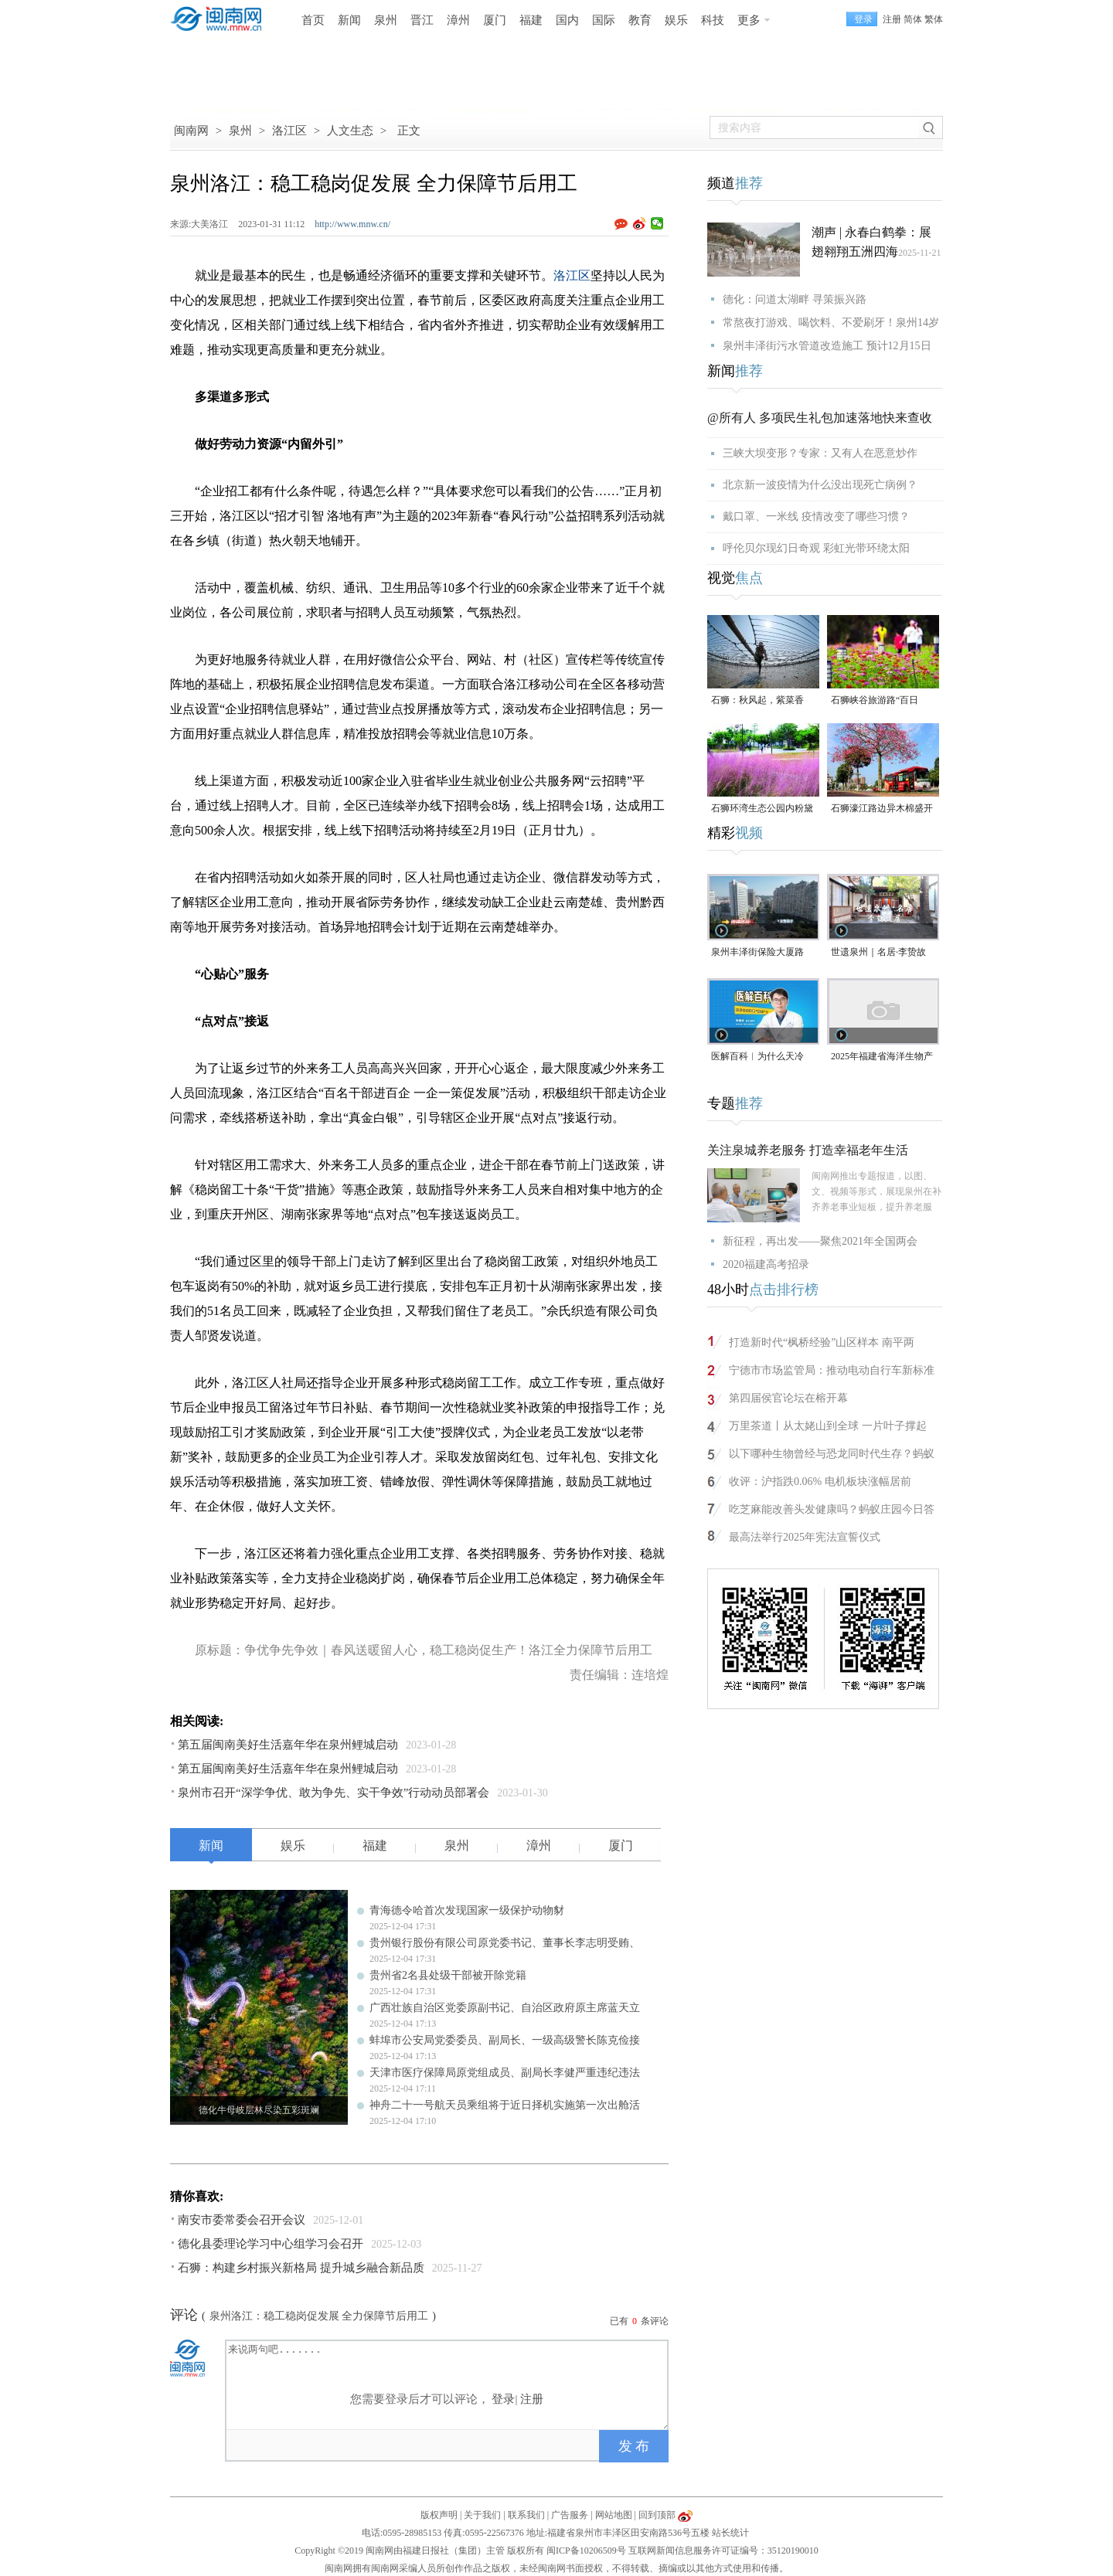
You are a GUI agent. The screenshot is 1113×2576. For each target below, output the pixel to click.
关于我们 (482, 2515)
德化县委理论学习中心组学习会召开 (270, 2244)
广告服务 (569, 2515)
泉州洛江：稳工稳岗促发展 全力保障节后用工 (319, 2316)
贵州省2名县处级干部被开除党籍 (447, 1975)
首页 (313, 20)
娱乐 (676, 20)
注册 (892, 19)
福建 (531, 20)
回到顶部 (657, 2515)
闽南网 (191, 130)
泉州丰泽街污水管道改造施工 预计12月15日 (827, 346)
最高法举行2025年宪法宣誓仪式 (804, 1537)
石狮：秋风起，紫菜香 (757, 700)
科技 (712, 20)
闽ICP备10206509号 (586, 2550)
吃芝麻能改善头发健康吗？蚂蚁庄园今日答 (831, 1509)
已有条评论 (639, 2321)
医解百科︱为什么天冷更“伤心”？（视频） (757, 1057)
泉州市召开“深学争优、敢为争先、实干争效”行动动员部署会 (333, 1792)
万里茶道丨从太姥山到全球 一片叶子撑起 (828, 1426)
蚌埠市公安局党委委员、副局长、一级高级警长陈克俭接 (504, 2040)
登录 (503, 2399)
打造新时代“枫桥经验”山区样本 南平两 (821, 1342)
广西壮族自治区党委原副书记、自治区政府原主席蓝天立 (504, 2008)
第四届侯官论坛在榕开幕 (788, 1398)
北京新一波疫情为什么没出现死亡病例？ (820, 485)
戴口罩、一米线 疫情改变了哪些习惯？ (816, 516)
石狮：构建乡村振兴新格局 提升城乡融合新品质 (301, 2268)
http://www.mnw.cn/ (352, 224)
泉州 (385, 20)
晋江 (422, 20)
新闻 (349, 20)
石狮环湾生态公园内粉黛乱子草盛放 (762, 809)
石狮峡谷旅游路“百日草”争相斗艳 (874, 701)
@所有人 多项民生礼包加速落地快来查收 (819, 417)
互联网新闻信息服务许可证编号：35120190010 (723, 2550)
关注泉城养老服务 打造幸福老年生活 (807, 1150)
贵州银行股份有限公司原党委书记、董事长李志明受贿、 (504, 1943)
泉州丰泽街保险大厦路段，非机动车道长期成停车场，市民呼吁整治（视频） (762, 953)
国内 (567, 20)
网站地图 (613, 2515)
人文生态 (350, 130)
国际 (603, 20)
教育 (640, 20)
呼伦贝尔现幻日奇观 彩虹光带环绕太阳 (816, 548)
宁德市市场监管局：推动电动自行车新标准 (831, 1370)
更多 (749, 20)
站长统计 (730, 2532)
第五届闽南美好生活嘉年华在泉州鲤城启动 (288, 1744)
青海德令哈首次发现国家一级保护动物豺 (466, 1910)
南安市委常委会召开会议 (241, 2220)
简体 (913, 19)
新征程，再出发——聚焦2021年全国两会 (820, 1241)
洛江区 (289, 130)
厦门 (494, 20)
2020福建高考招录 (766, 1264)
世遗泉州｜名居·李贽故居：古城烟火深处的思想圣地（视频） (882, 953)
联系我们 (526, 2515)
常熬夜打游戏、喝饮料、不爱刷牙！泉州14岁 (831, 322)
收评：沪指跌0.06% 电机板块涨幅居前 (820, 1481)
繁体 (933, 19)
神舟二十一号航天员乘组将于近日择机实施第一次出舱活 (504, 2105)
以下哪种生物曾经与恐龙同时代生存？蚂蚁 (831, 1454)
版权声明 (439, 2515)
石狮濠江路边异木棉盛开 (882, 808)
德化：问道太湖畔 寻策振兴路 (794, 299)
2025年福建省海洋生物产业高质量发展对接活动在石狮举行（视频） (882, 1057)
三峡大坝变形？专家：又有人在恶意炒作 (820, 453)
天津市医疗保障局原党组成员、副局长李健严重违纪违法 (504, 2072)
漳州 (458, 20)
